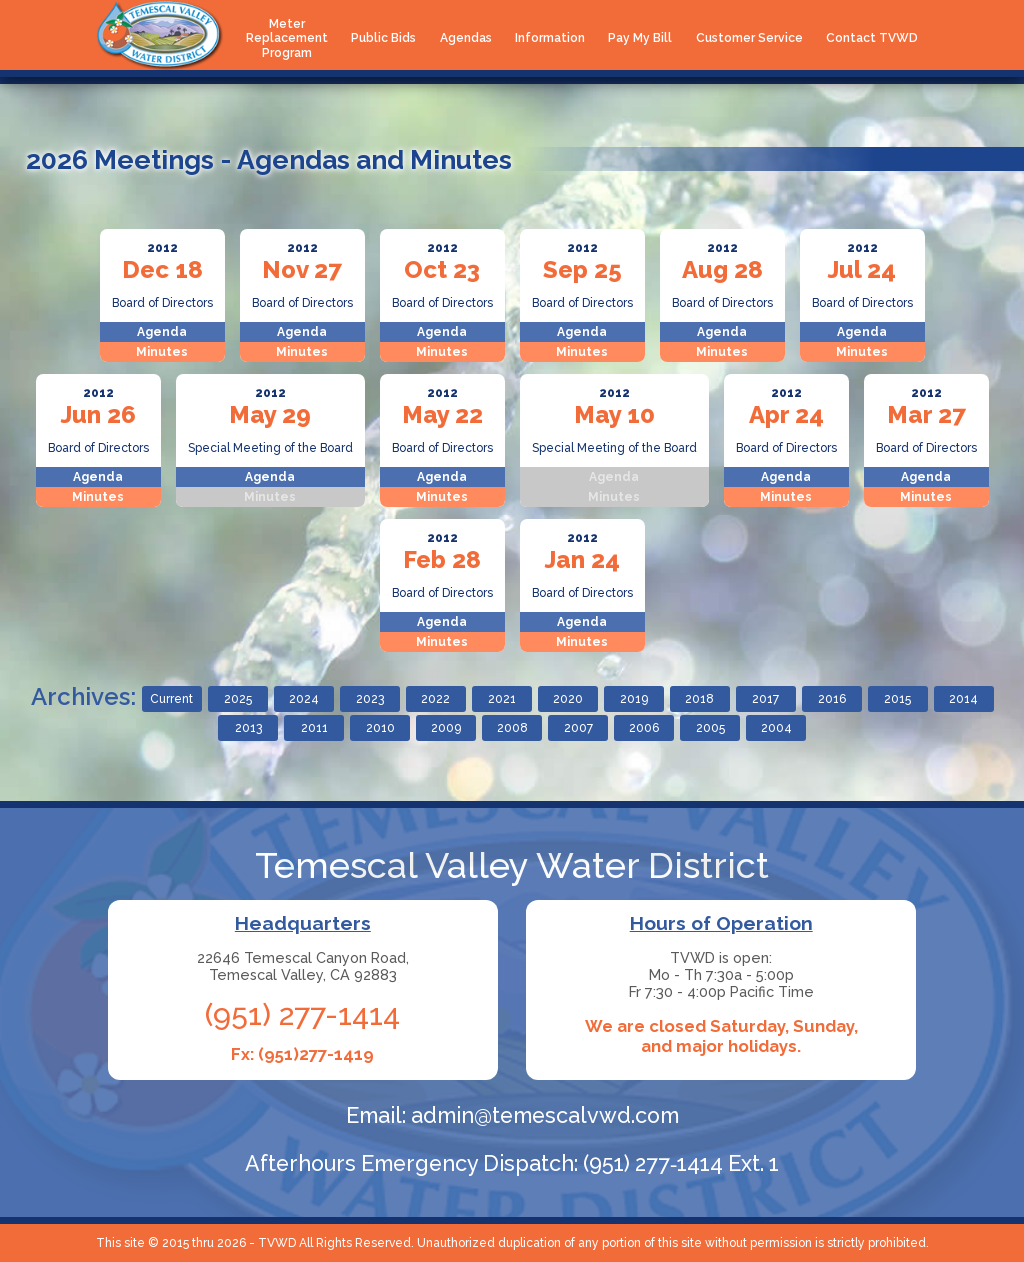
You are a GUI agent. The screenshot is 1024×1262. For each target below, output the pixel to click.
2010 (380, 728)
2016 (832, 699)
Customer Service (749, 38)
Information (550, 38)
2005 (710, 728)
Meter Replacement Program (287, 38)
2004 (776, 728)
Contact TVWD (872, 38)
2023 (370, 699)
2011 (314, 728)
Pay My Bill (640, 38)
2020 (568, 699)
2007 (578, 728)
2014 (963, 699)
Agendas (466, 38)
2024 (304, 699)
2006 (644, 728)
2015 (897, 699)
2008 (512, 728)
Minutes (162, 352)
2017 (765, 699)
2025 (238, 699)
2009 (446, 728)
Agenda (162, 332)
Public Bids (383, 38)
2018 (699, 699)
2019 (634, 699)
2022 (435, 699)
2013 (248, 728)
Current (171, 699)
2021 (502, 699)
